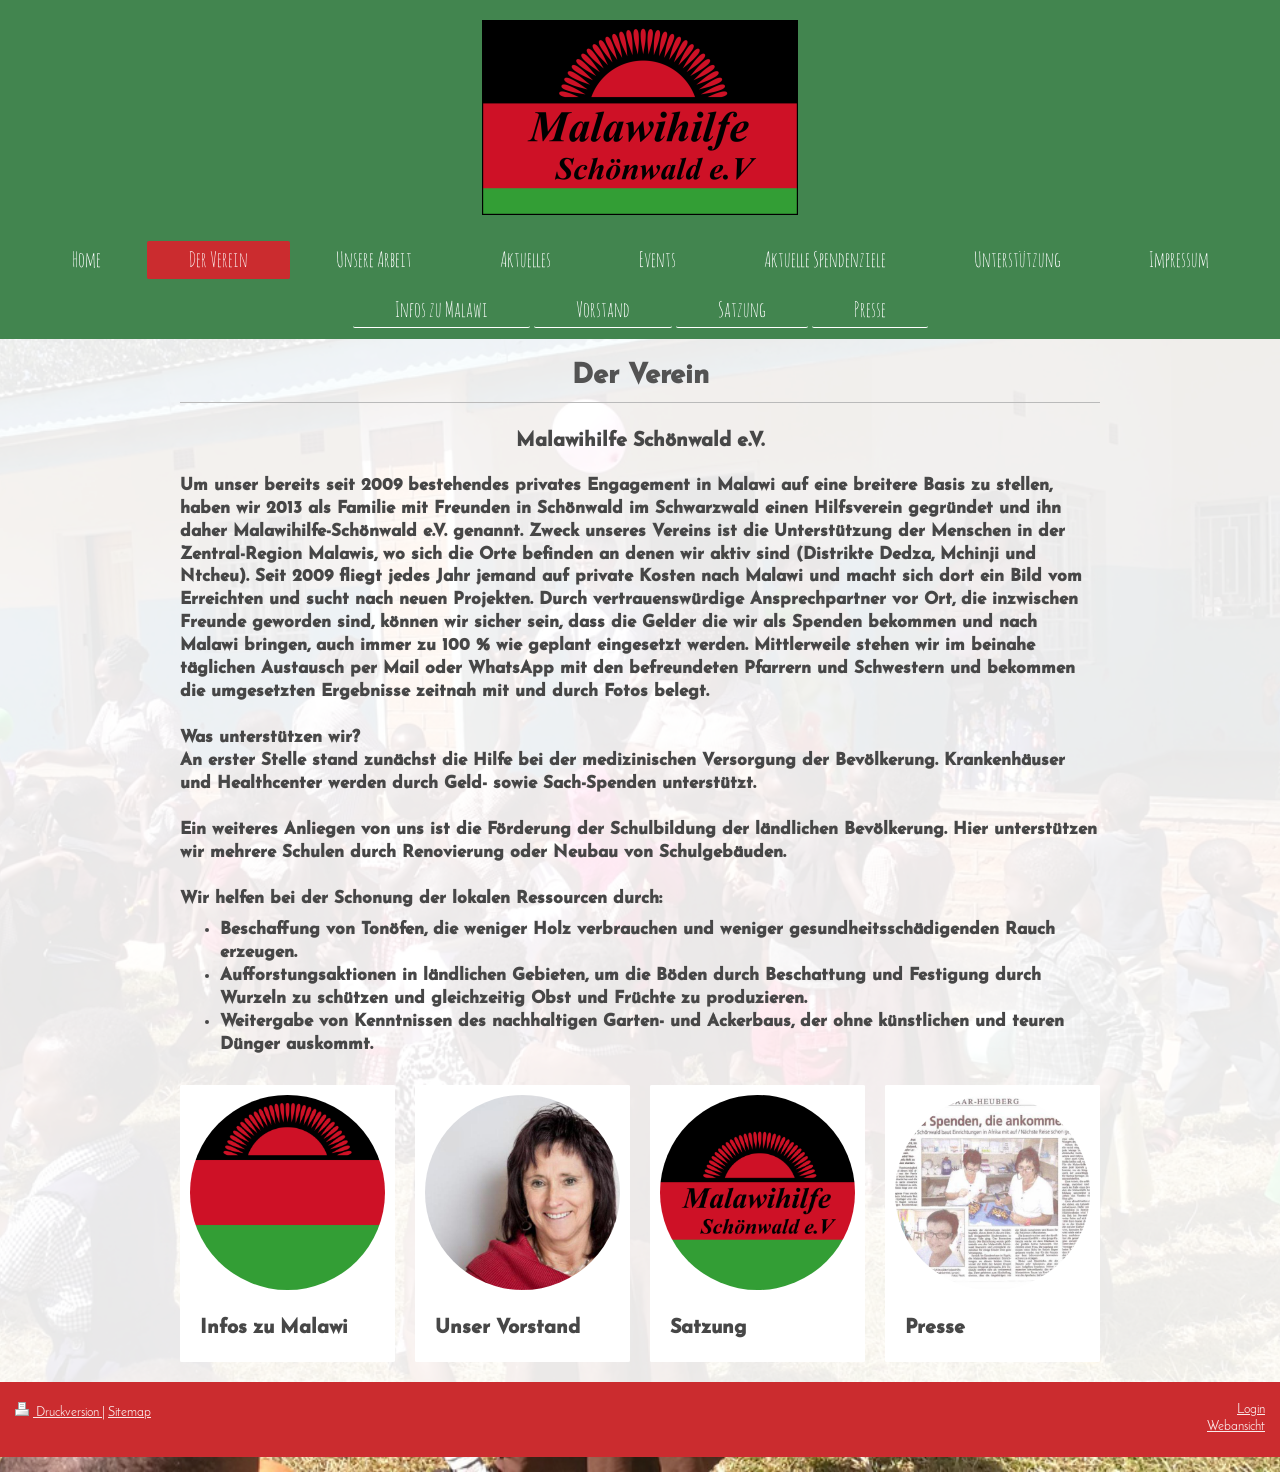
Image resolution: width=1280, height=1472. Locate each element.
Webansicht (1236, 1427)
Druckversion (58, 1413)
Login (1251, 1410)
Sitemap (129, 1413)
